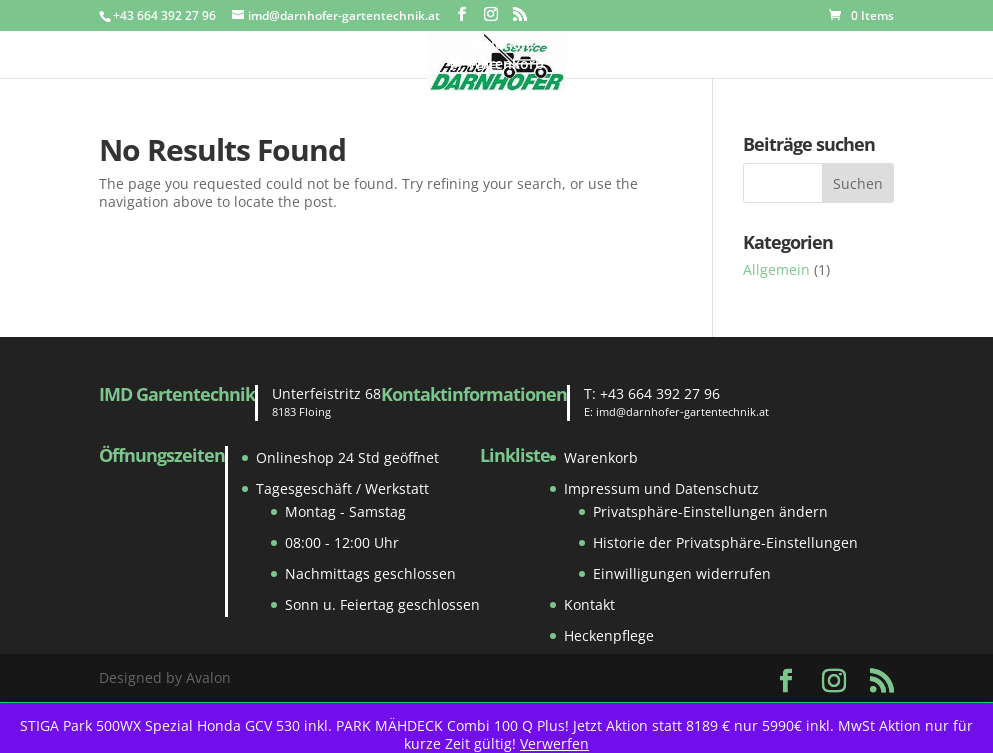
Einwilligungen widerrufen (682, 573)
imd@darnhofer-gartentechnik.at (682, 411)
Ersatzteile (386, 45)
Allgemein (776, 269)
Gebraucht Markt (184, 45)
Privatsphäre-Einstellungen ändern (710, 511)
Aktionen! (501, 45)
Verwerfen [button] (554, 743)
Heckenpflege (609, 635)
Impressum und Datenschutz (661, 488)
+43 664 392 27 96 (660, 393)
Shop (286, 45)
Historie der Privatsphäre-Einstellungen (725, 542)
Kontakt (883, 45)
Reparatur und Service (754, 45)
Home (79, 45)
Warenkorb (601, 457)
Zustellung (616, 45)
